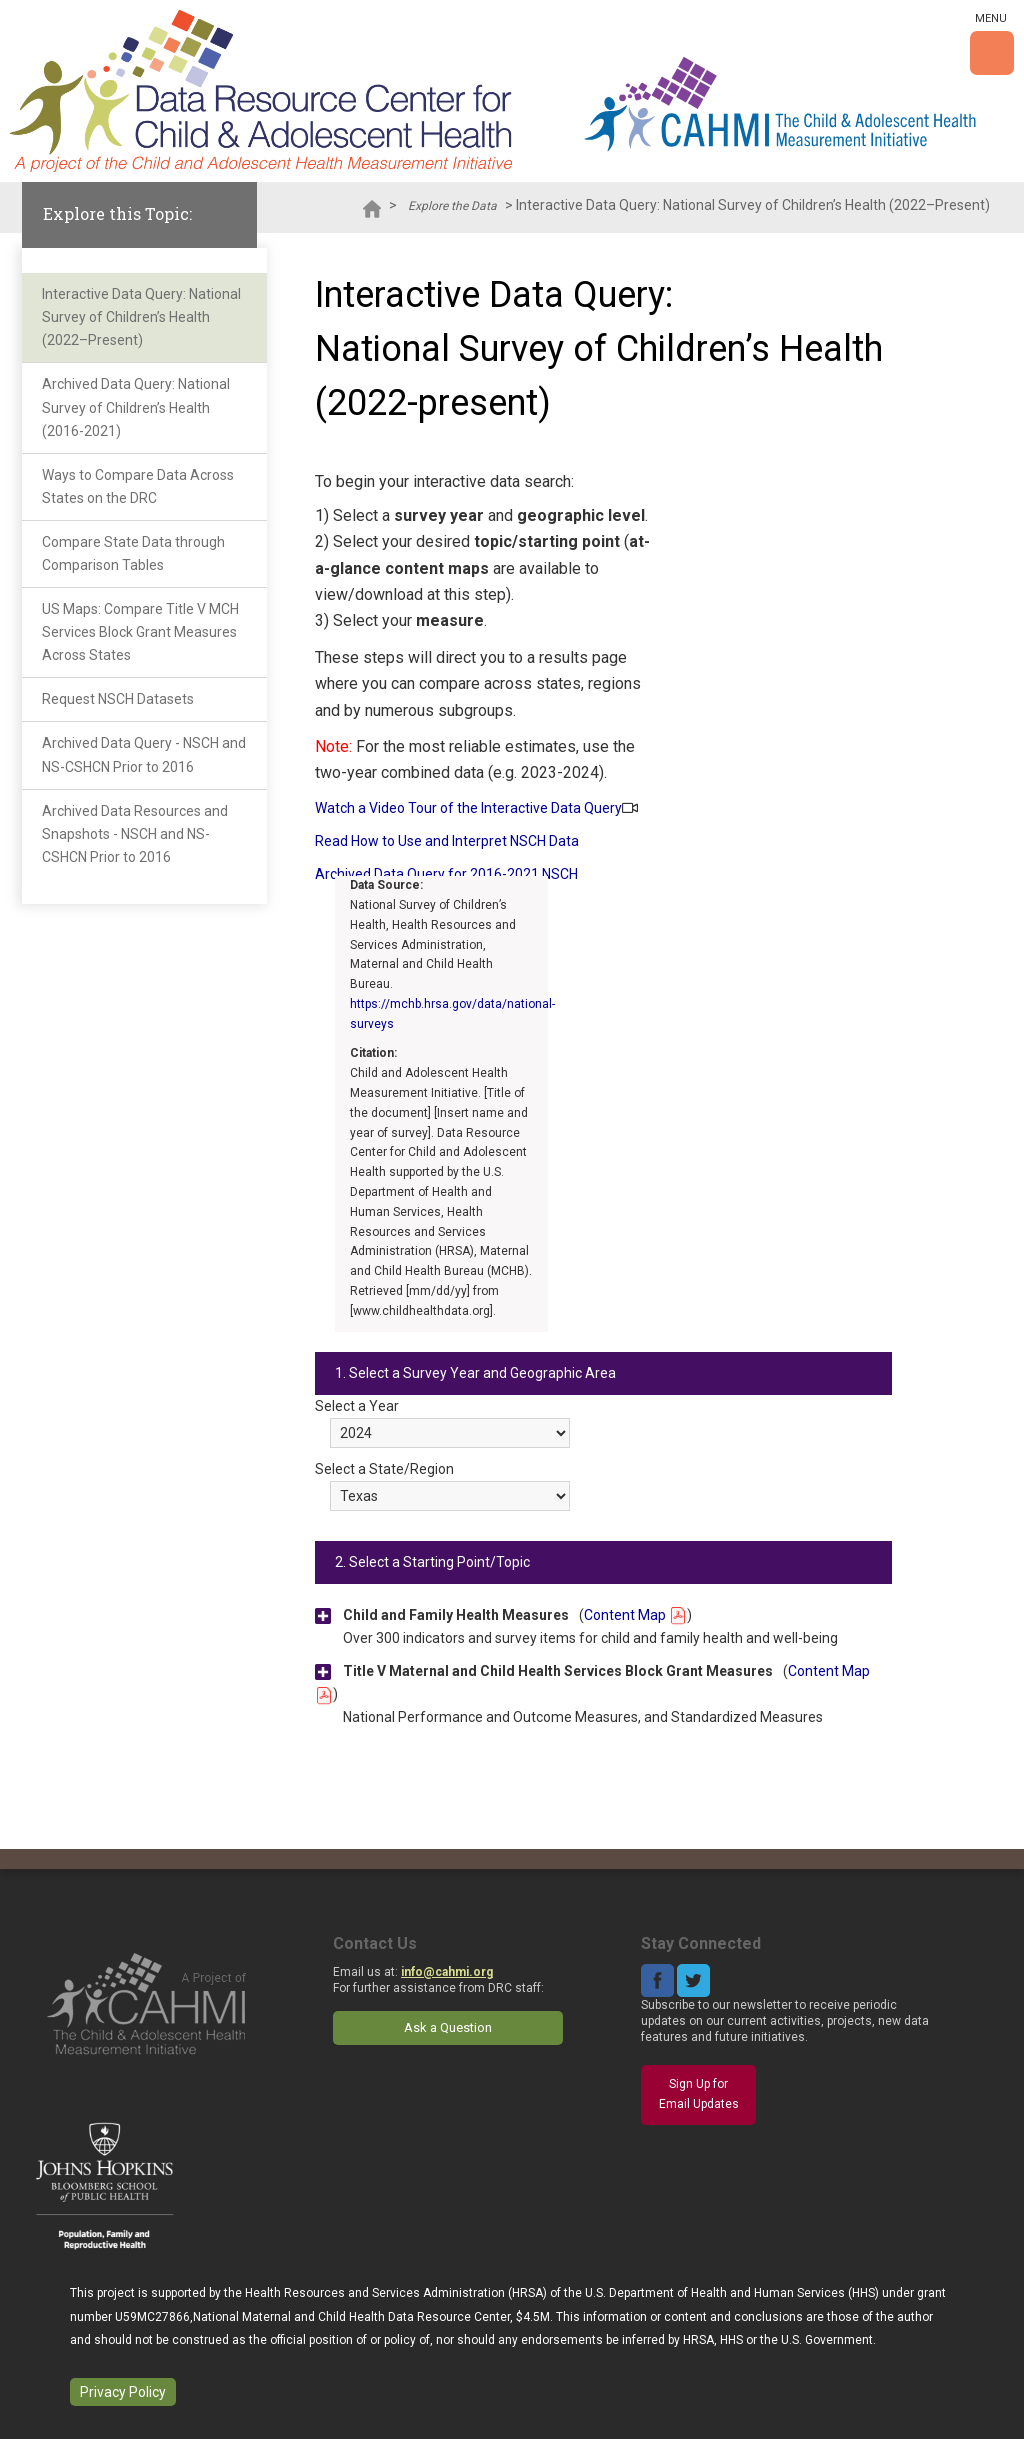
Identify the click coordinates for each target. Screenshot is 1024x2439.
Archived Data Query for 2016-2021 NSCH (446, 874)
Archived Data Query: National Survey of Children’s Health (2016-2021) (136, 407)
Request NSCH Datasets (118, 699)
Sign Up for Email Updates (699, 2094)
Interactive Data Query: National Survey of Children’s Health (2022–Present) (141, 317)
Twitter (693, 1980)
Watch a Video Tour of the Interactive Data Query (468, 808)
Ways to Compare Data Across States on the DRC (138, 486)
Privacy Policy (123, 2392)
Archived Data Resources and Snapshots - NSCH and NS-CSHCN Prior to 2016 (135, 834)
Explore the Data (452, 206)
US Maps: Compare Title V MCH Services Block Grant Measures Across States (140, 632)
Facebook (657, 1980)
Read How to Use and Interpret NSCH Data (447, 841)
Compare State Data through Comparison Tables (133, 553)
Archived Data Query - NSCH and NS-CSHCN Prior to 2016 (144, 754)
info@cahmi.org (447, 1972)
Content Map (635, 1615)
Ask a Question (448, 2027)
